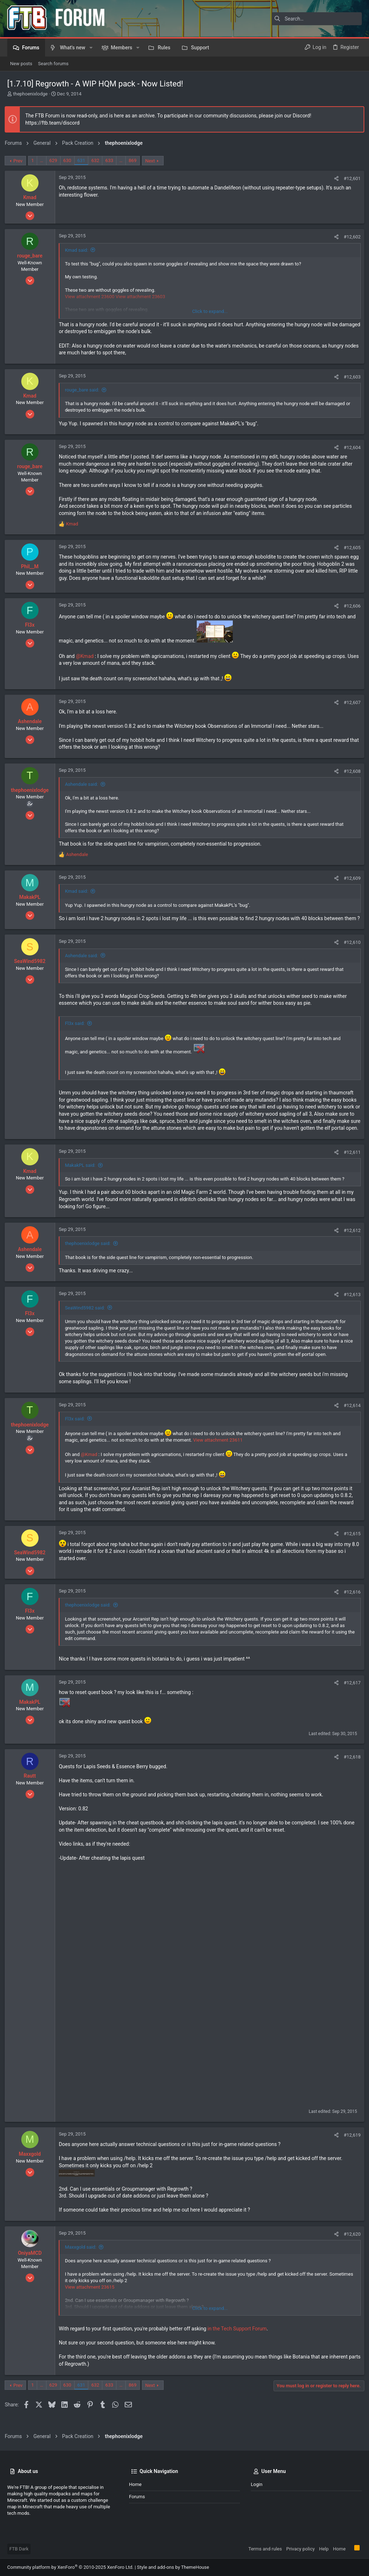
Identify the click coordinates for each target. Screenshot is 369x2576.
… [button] (44, 160)
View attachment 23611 (220, 1454)
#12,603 (349, 377)
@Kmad (87, 656)
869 (135, 160)
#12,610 (349, 949)
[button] (91, 47)
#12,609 (349, 878)
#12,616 (349, 1606)
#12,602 (349, 236)
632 (98, 160)
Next (152, 160)
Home (135, 2491)
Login (256, 2491)
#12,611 (349, 1166)
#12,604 (349, 447)
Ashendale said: (84, 784)
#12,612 (349, 1244)
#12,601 (349, 178)
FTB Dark (18, 2555)
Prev (20, 160)
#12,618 (349, 1771)
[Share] (334, 178)
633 (112, 160)
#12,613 (349, 1308)
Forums (137, 2503)
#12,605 (349, 547)
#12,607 (349, 702)
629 (56, 160)
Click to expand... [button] (210, 311)
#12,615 (349, 1547)
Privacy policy (300, 2555)
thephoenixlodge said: (90, 1257)
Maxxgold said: (83, 2261)
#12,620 (349, 2248)
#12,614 (349, 1420)
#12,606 (349, 606)
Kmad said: (78, 250)
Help (324, 2555)
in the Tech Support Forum (239, 2343)
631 (84, 160)
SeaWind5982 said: (87, 1322)
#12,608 (349, 771)
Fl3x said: (77, 1030)
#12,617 (349, 1697)
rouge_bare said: (84, 390)
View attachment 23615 (92, 2301)
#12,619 (349, 2149)
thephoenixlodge (30, 94)
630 (70, 160)
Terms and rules (265, 2555)
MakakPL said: (82, 1179)
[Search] (317, 18)
